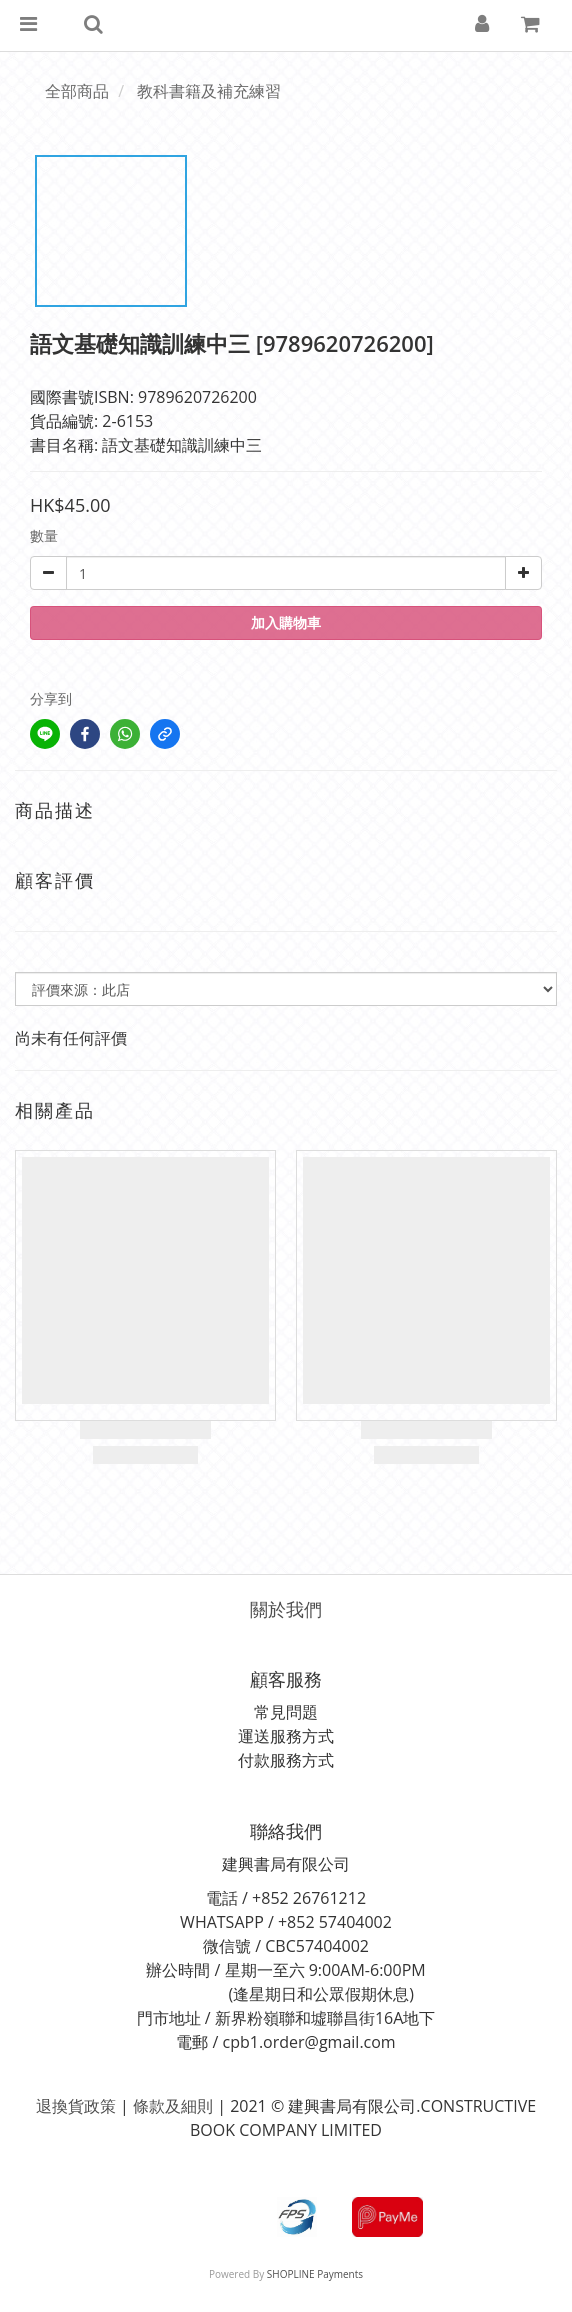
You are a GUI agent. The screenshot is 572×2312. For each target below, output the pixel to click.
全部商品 (77, 91)
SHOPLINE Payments (315, 2274)
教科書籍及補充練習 (209, 91)
